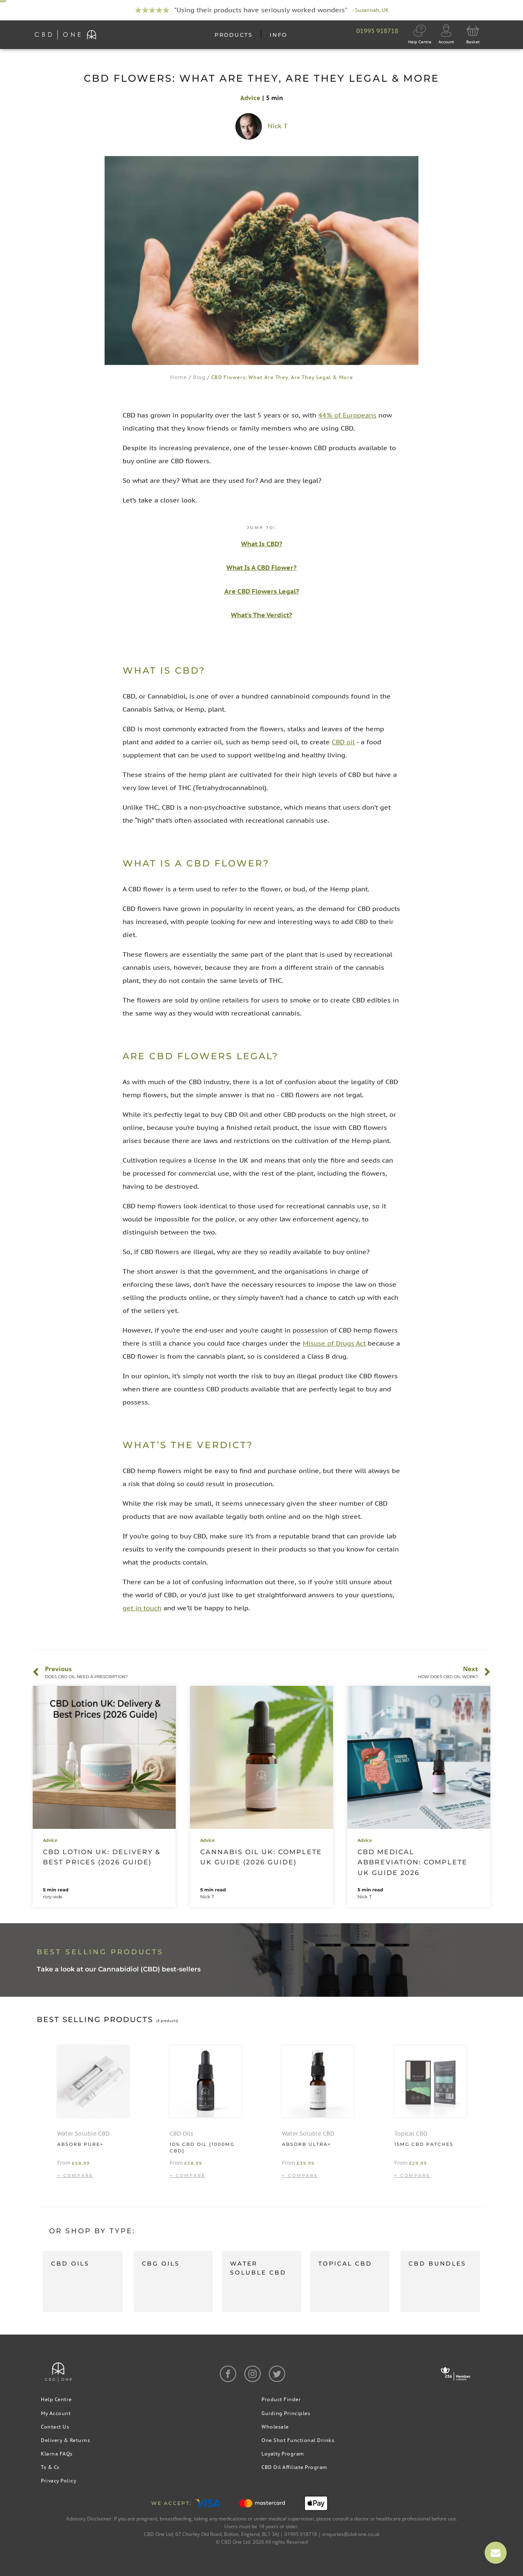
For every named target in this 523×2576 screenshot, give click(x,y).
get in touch (142, 1608)
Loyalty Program (283, 2454)
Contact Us (55, 2427)
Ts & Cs (50, 2467)
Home (178, 377)
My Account (56, 2413)
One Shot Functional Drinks (298, 2440)
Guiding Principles (286, 2413)
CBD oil (343, 742)
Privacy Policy (58, 2481)
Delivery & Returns (65, 2440)
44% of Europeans (347, 415)
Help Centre (56, 2399)
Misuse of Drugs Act (334, 1343)
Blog (199, 377)
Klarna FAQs (57, 2454)
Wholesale (275, 2427)
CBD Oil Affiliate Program (294, 2467)
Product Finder (281, 2399)
